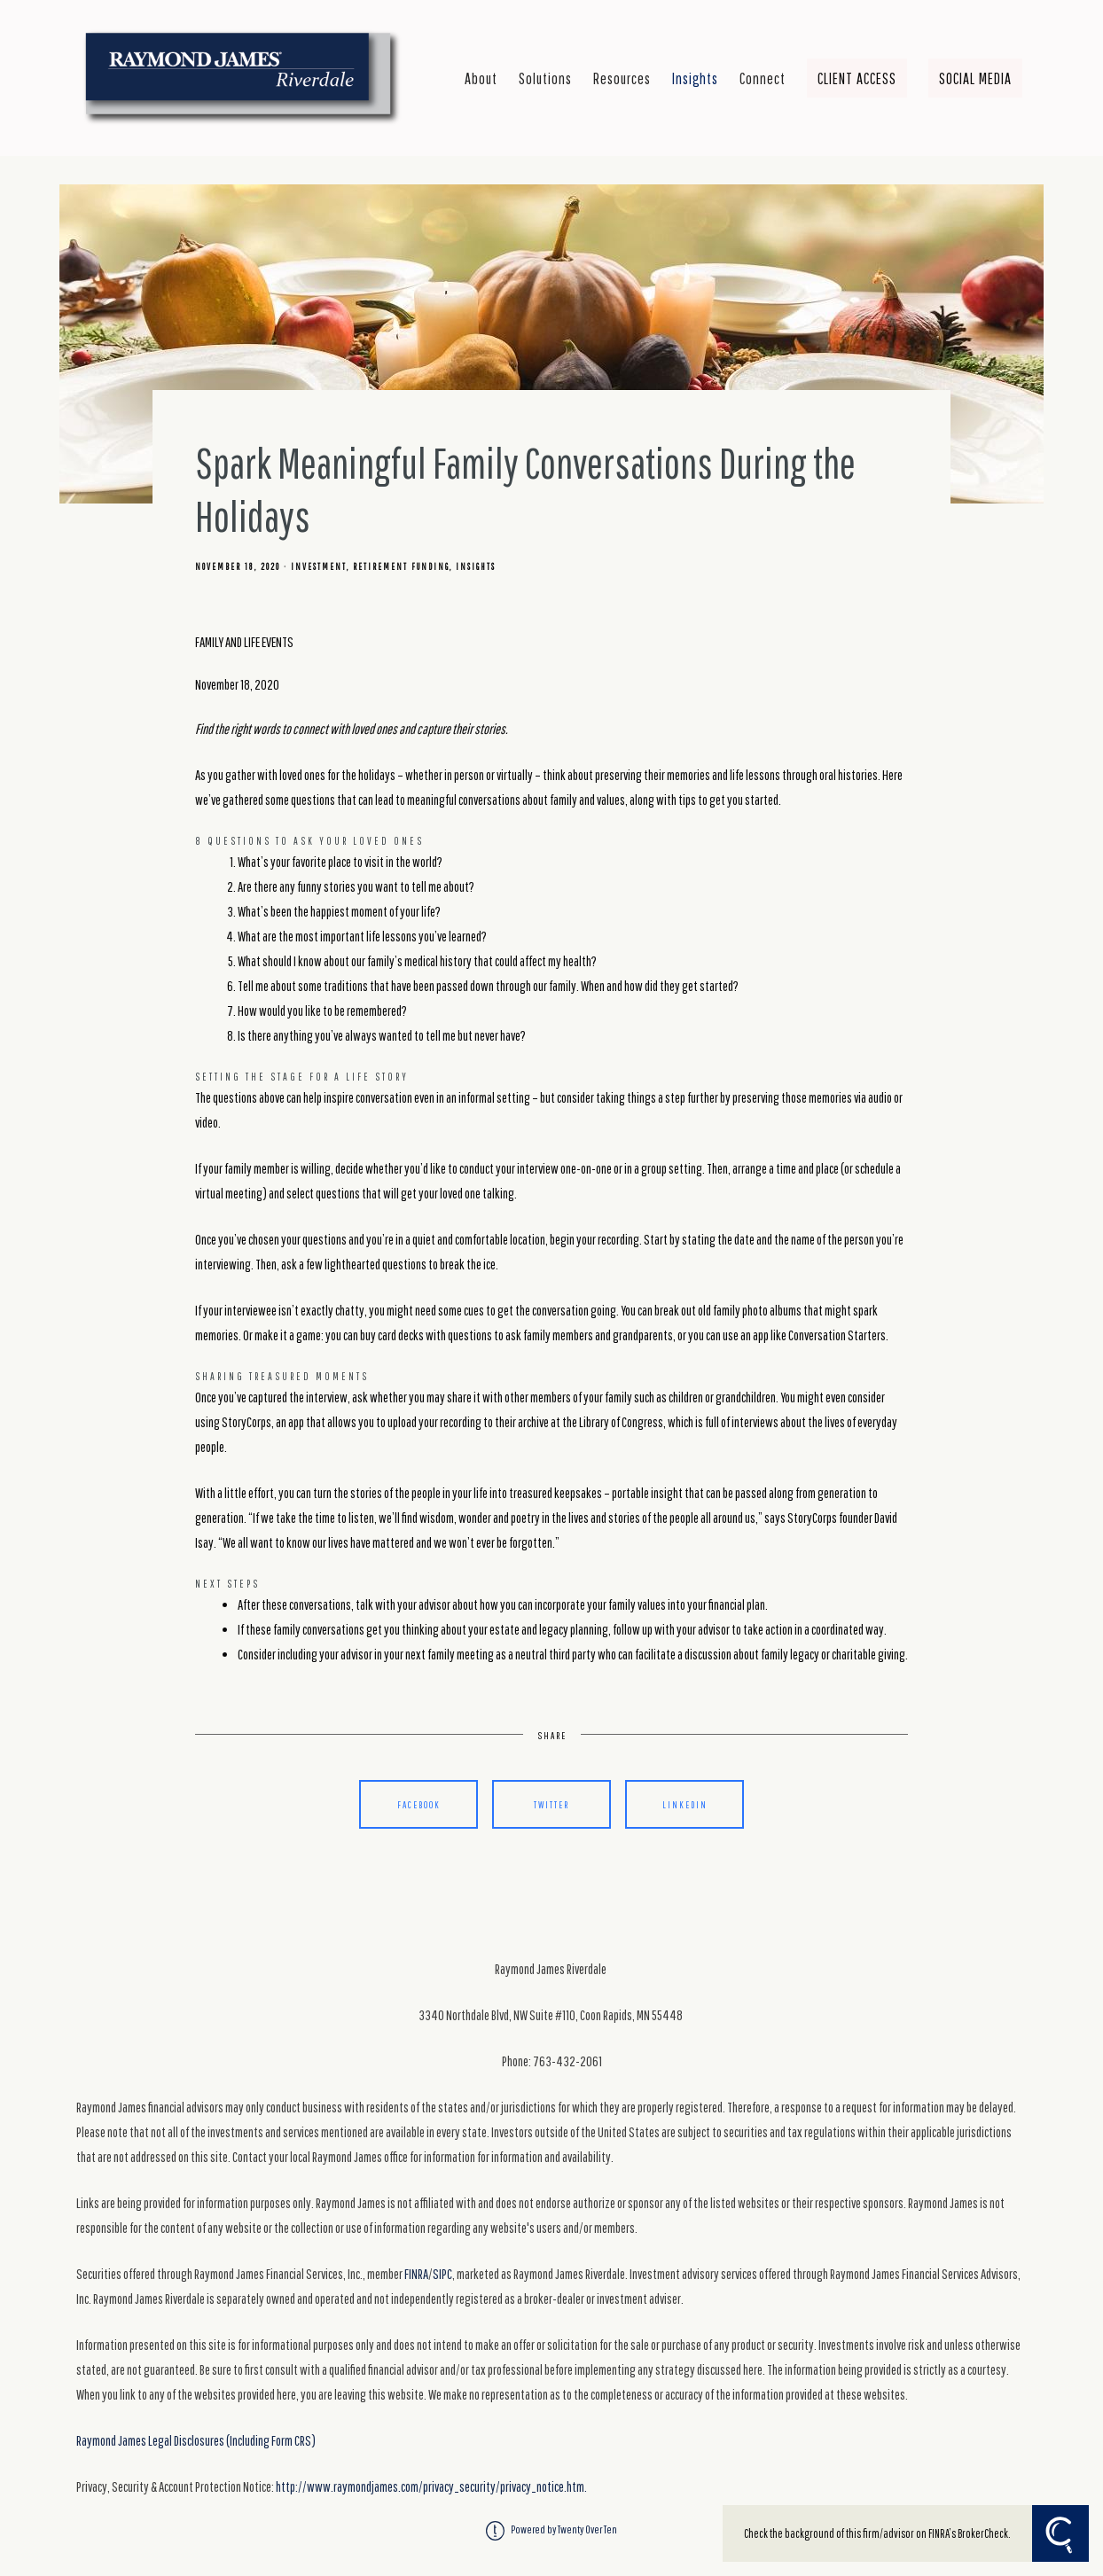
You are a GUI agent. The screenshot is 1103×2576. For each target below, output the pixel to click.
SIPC (442, 2274)
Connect (762, 78)
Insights (695, 78)
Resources (622, 78)
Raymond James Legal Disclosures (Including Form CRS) (196, 2440)
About (481, 78)
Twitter (551, 1804)
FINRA (416, 2274)
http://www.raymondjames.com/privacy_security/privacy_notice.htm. (431, 2486)
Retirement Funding (401, 566)
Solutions (545, 78)
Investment (319, 566)
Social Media (975, 78)
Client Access (856, 78)
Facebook (419, 1804)
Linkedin (685, 1804)
